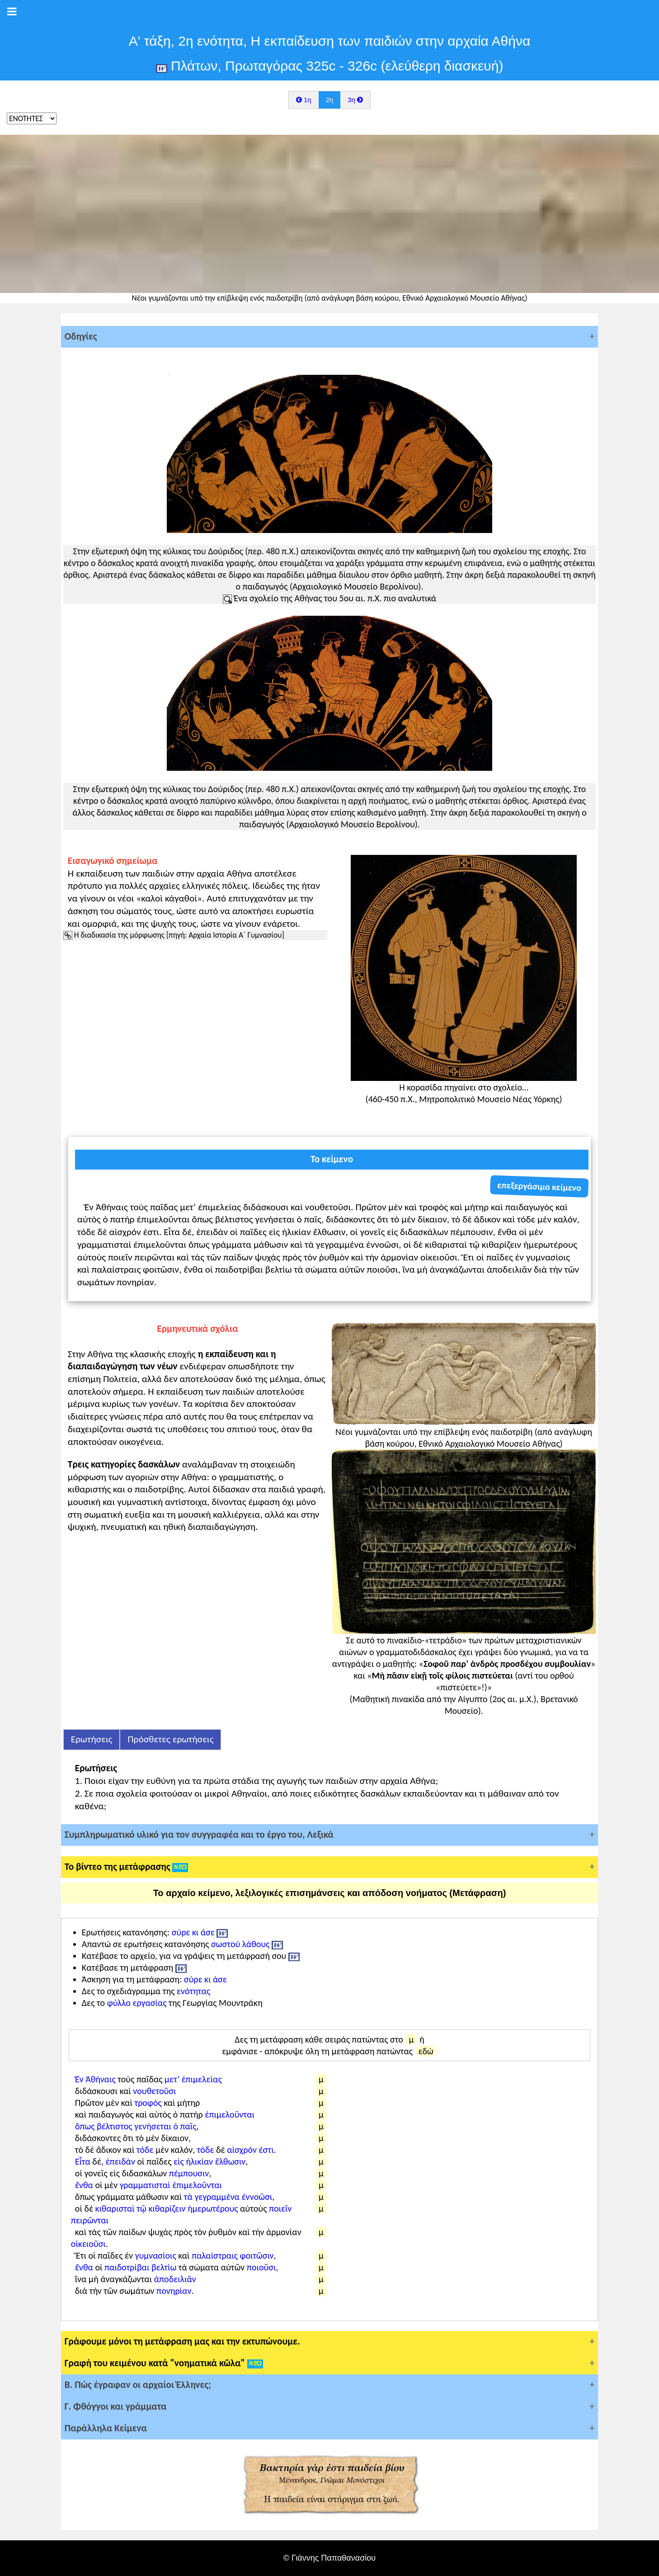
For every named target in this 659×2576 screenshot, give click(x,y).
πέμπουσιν (189, 2173)
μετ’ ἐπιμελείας (193, 2079)
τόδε (145, 2149)
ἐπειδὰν (120, 2161)
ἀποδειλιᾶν (175, 2279)
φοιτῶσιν (256, 2255)
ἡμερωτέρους (213, 2208)
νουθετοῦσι (154, 2090)
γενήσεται (152, 2126)
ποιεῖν (280, 2208)
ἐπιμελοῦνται (229, 2114)
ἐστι (266, 2149)
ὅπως (85, 2126)
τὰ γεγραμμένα (212, 2196)
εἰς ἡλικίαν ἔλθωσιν (209, 2161)
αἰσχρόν (242, 2149)
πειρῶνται (89, 2220)
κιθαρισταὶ (115, 2208)
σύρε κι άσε (193, 1932)
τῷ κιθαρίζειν (161, 2208)
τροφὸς (147, 2102)
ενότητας (193, 1991)
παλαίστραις (215, 2255)
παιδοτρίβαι (126, 2267)
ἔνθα (84, 2185)
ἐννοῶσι (257, 2196)
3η (355, 100)
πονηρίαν (173, 2290)
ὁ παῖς (185, 2126)
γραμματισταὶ (145, 2185)
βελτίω (163, 2267)
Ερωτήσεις (92, 1739)
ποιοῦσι (261, 2267)
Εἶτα (82, 2161)
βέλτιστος (114, 2126)
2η (330, 100)
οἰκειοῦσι (88, 2243)
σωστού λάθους (240, 1944)
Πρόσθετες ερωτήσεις (170, 1739)
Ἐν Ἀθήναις (95, 2079)
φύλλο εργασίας (137, 2002)
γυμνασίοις (155, 2255)
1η (303, 100)
